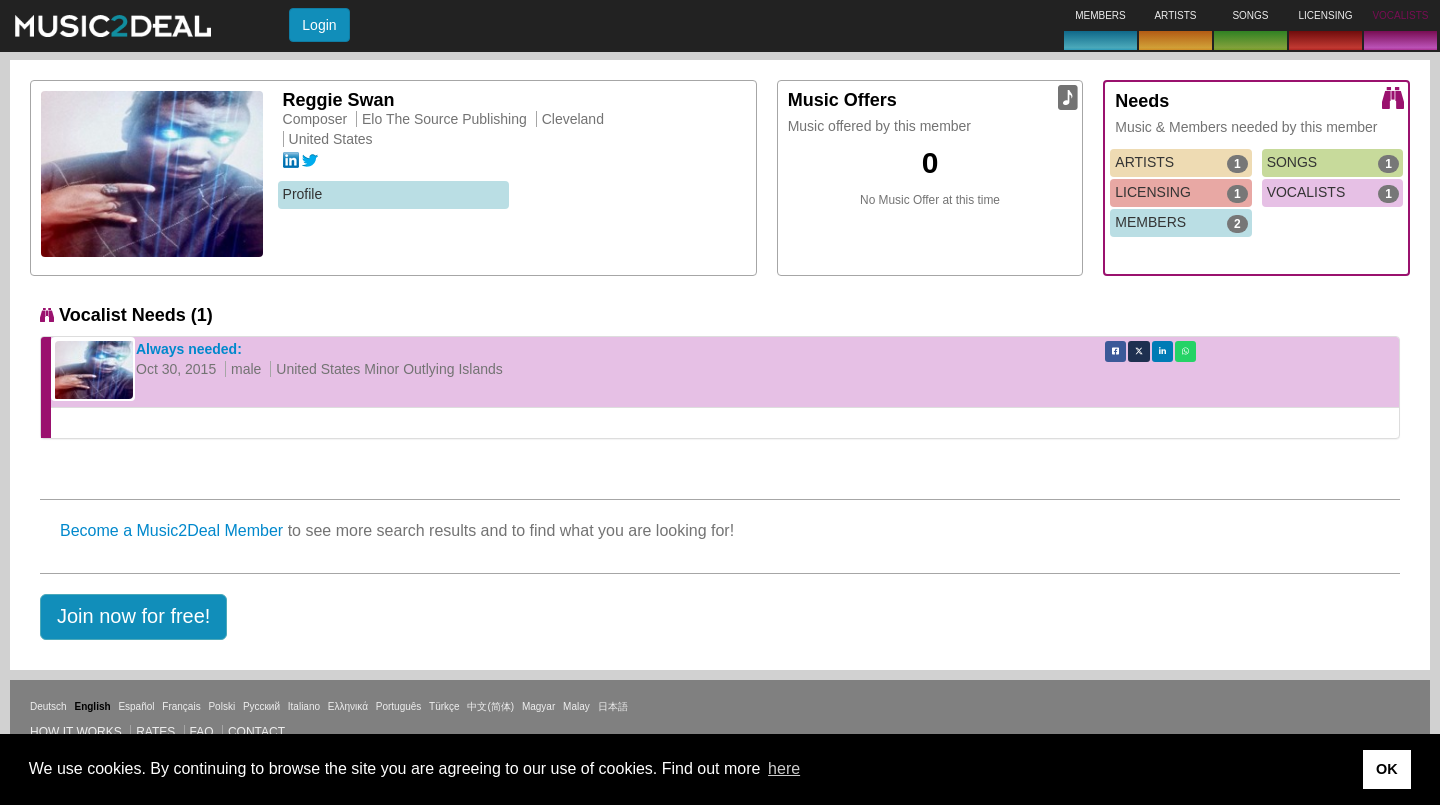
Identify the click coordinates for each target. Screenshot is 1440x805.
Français (181, 706)
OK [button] (1387, 769)
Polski (221, 706)
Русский (261, 706)
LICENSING (1181, 193)
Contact (256, 732)
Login (319, 25)
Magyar (538, 706)
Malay (576, 706)
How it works (76, 732)
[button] (133, 617)
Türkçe (444, 706)
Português (399, 706)
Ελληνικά (348, 706)
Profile (303, 194)
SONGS (1333, 163)
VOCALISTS (1333, 193)
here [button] (784, 768)
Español (136, 706)
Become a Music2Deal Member (171, 530)
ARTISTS (1181, 163)
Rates (155, 732)
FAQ (202, 732)
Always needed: (189, 349)
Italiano (304, 706)
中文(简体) (490, 706)
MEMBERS (1181, 223)
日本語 (613, 706)
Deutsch (48, 706)
